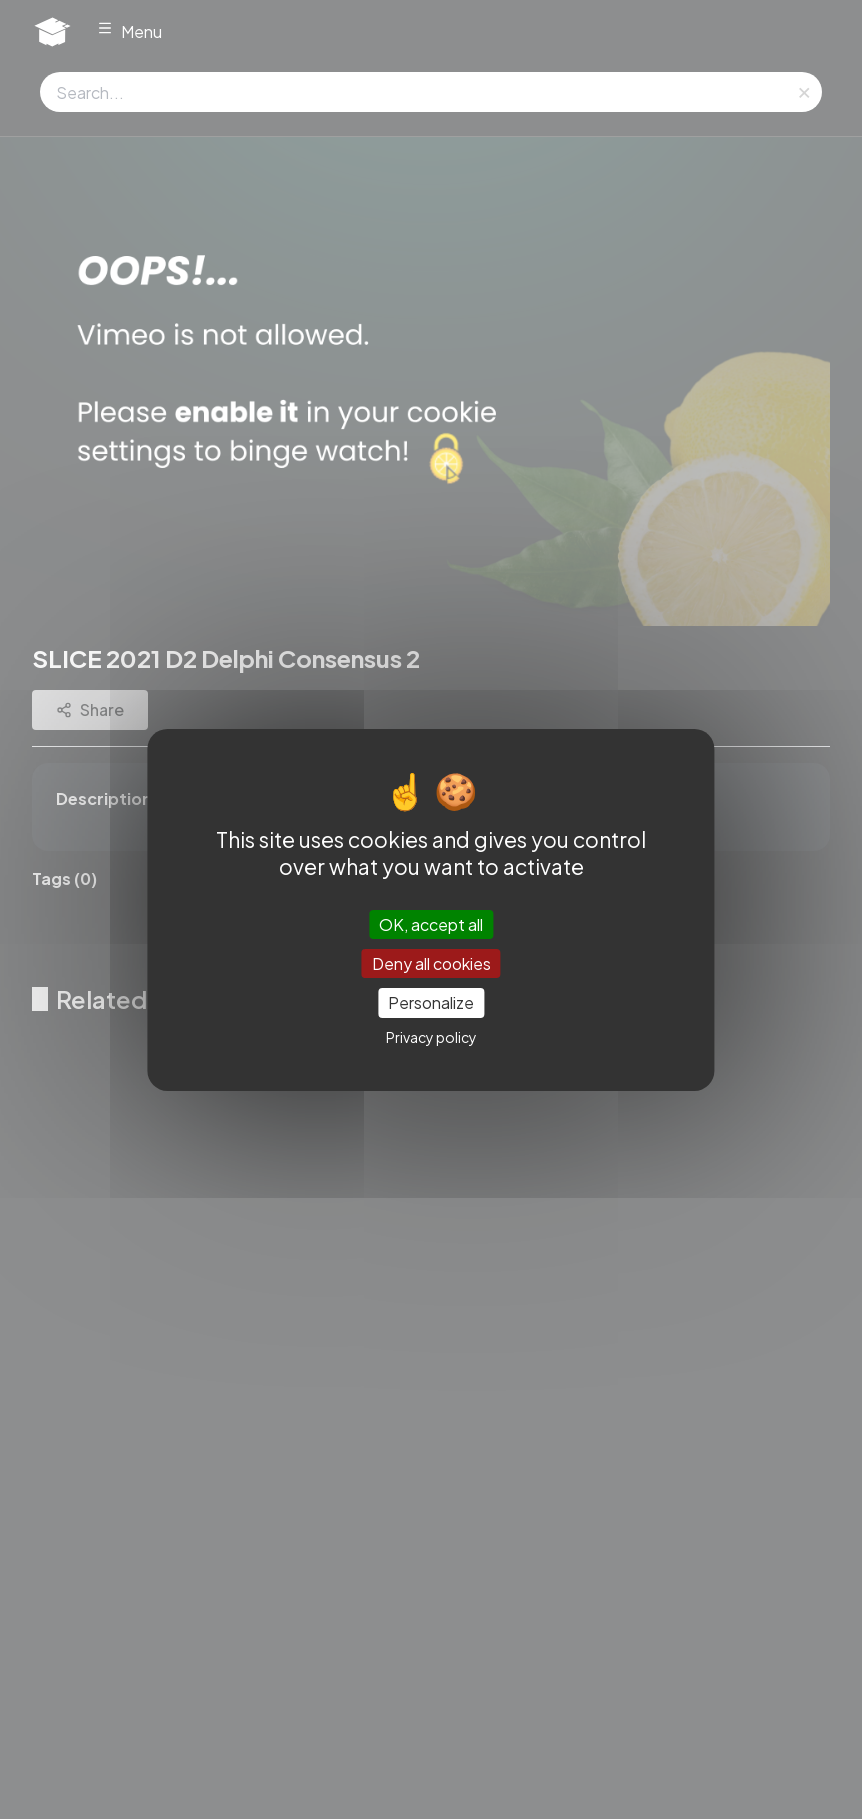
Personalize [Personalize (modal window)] (431, 1002)
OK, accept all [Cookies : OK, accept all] (431, 924)
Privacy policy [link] (431, 1037)
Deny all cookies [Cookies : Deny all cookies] (431, 963)
